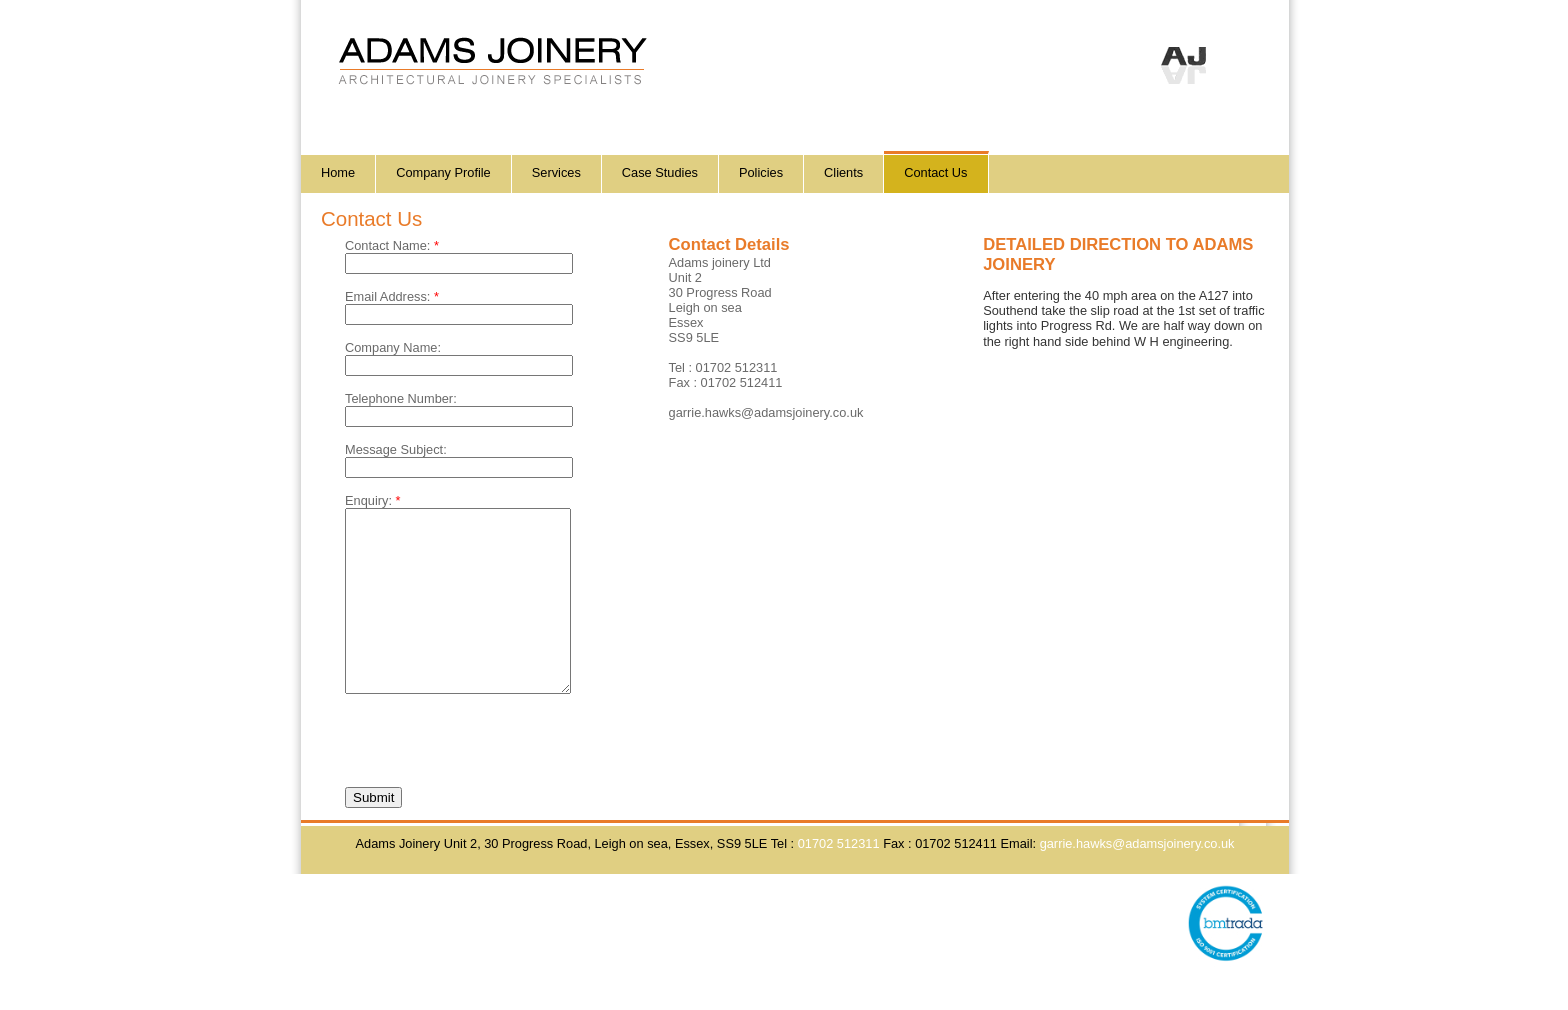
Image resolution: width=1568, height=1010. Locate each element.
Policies (761, 172)
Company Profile (443, 172)
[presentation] (497, 769)
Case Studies (660, 172)
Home (338, 172)
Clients (843, 172)
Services (556, 172)
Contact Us (935, 172)
